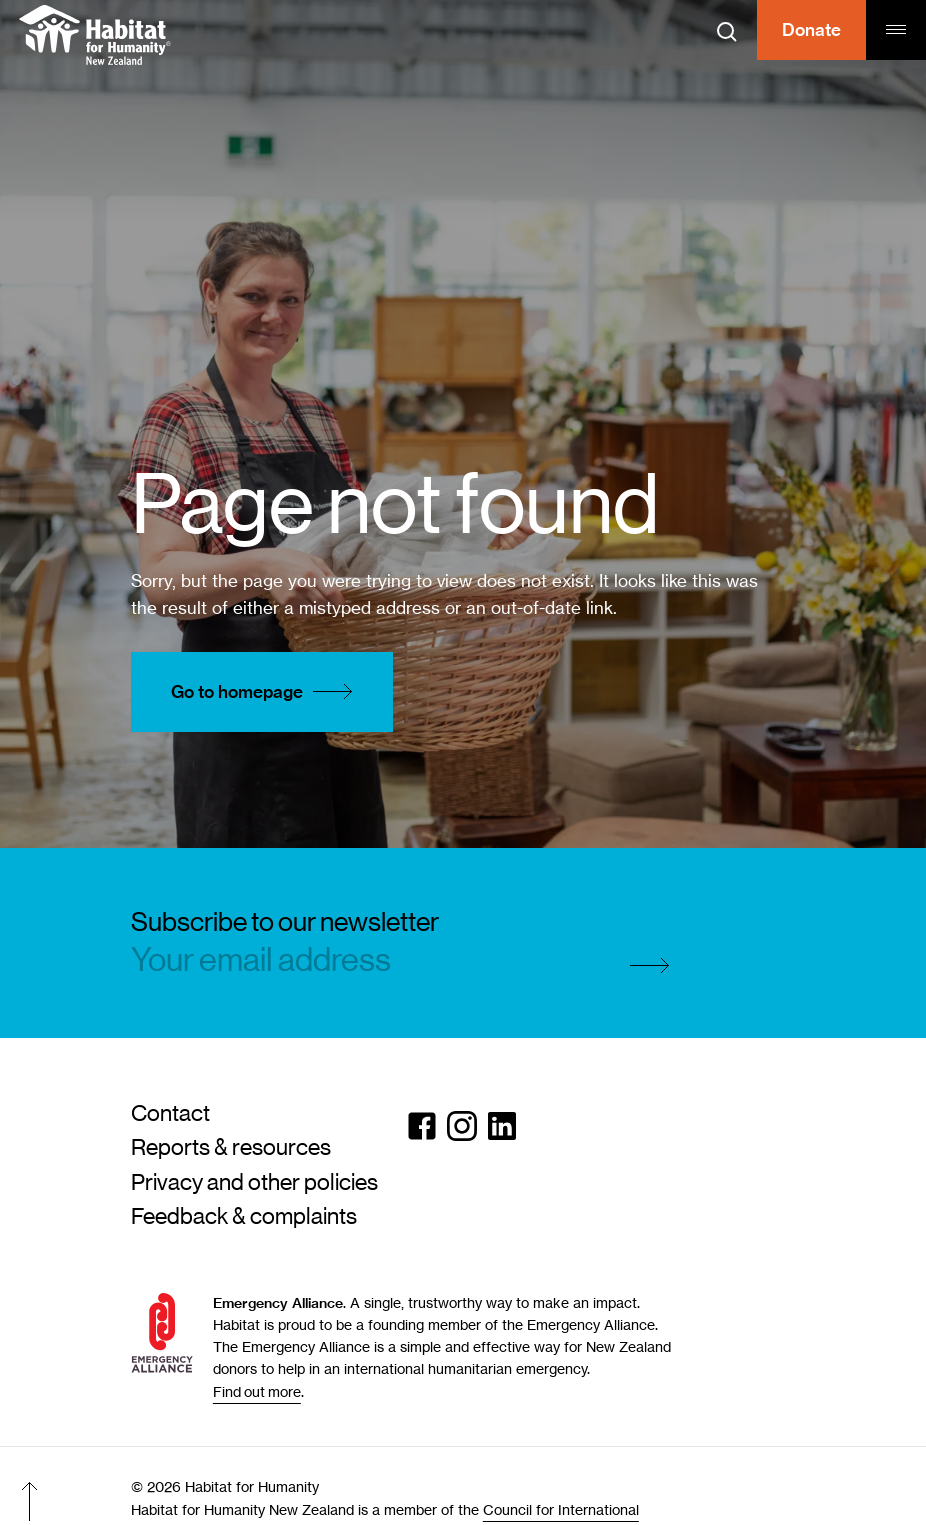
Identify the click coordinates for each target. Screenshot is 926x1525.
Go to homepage (267, 692)
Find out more (257, 1391)
